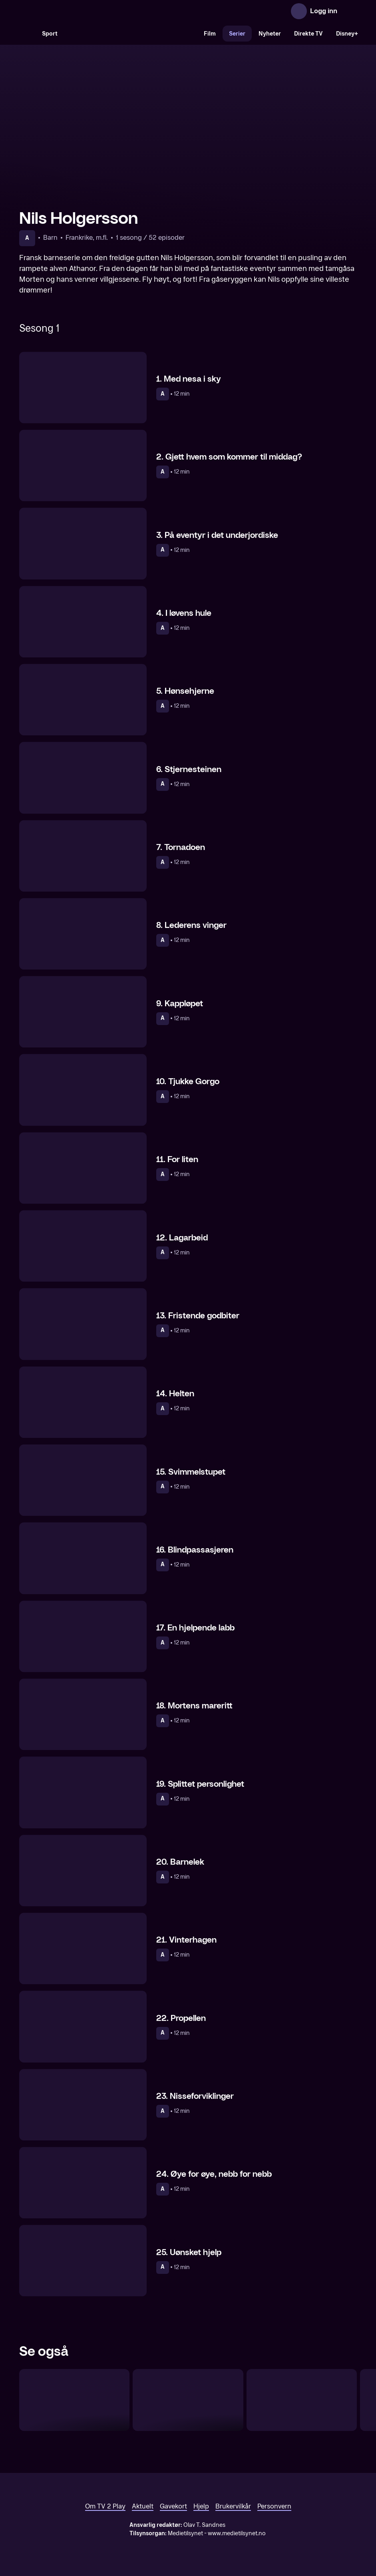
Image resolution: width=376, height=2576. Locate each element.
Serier (237, 33)
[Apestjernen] (74, 2400)
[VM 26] (130, 34)
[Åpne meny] (349, 11)
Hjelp (201, 2506)
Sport (50, 33)
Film (210, 33)
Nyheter (270, 33)
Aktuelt (142, 2506)
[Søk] (27, 34)
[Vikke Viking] (188, 2400)
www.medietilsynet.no (237, 2533)
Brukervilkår (233, 2506)
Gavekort (173, 2506)
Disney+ (347, 33)
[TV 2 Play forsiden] (79, 11)
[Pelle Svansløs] (302, 2400)
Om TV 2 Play (105, 2506)
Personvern (274, 2506)
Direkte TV (308, 33)
